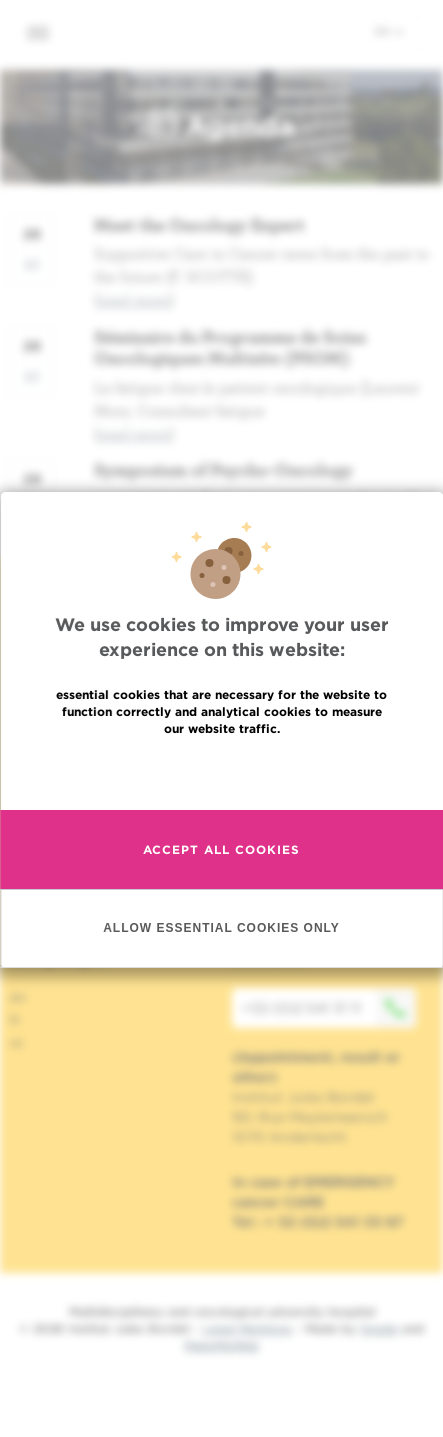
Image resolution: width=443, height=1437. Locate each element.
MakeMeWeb (221, 1345)
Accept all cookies (221, 903)
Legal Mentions (247, 1328)
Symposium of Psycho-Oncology (223, 469)
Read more (222, 825)
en (389, 31)
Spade (379, 1328)
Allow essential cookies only (221, 982)
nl (16, 1043)
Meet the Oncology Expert (199, 224)
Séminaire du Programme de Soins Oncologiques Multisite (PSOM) (230, 347)
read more (134, 299)
